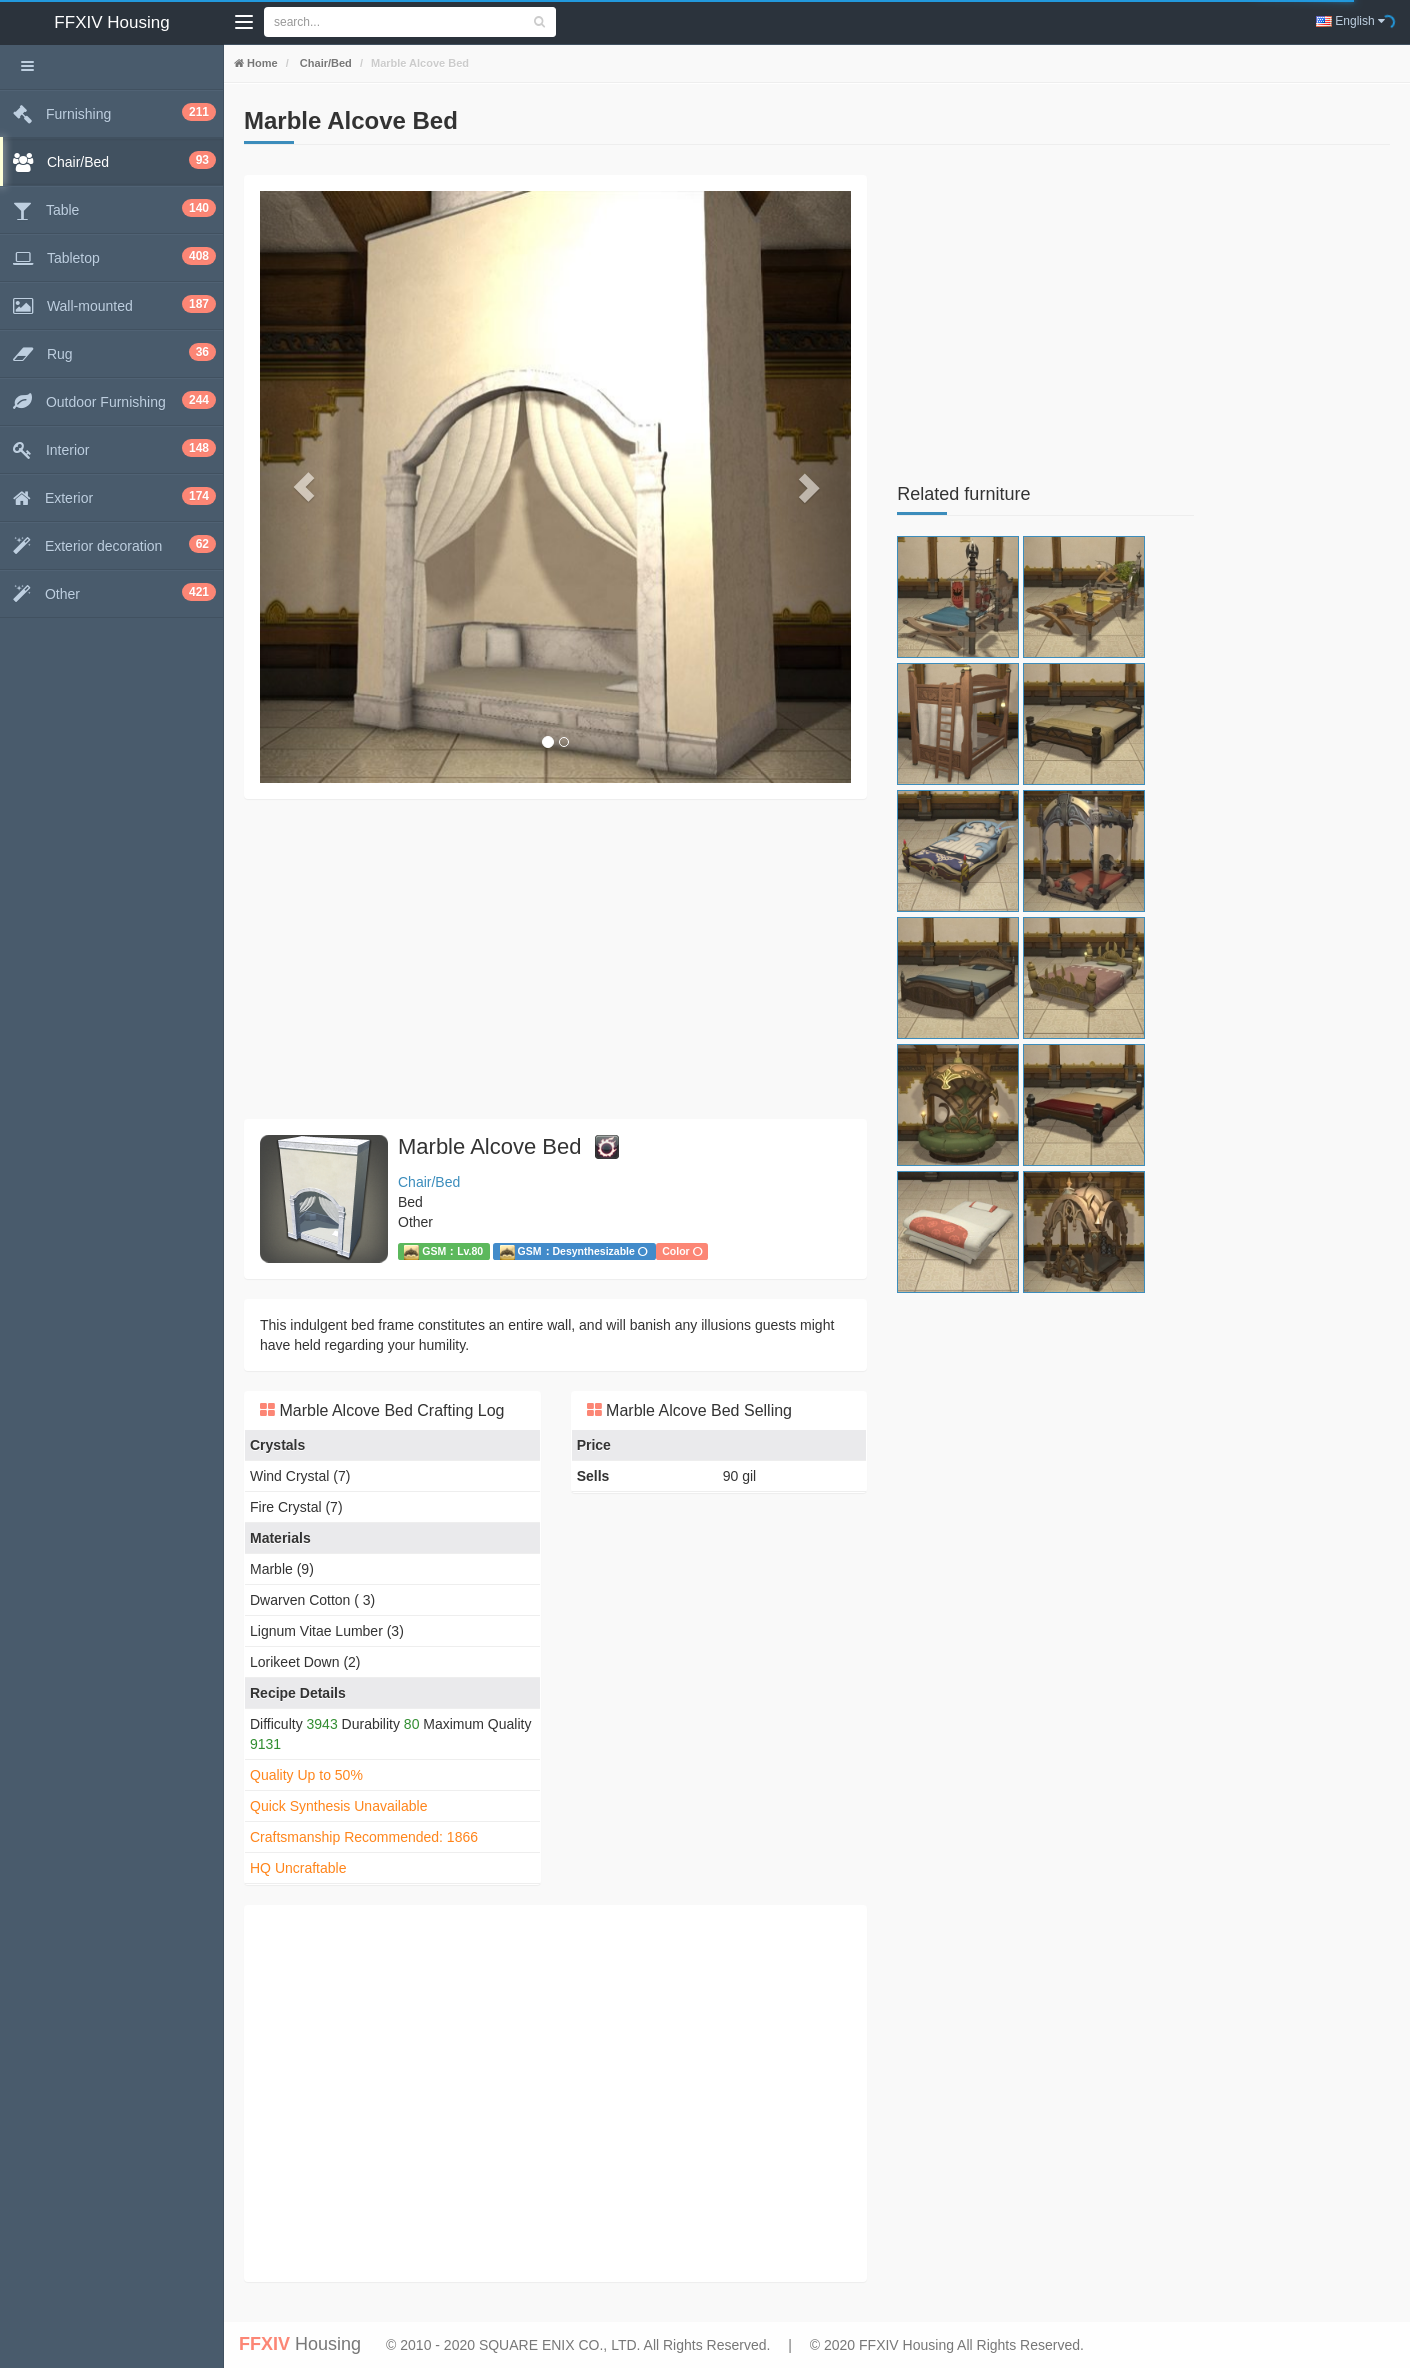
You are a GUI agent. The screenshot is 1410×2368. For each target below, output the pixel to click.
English (1350, 21)
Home (261, 63)
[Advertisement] (555, 959)
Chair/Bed (324, 63)
